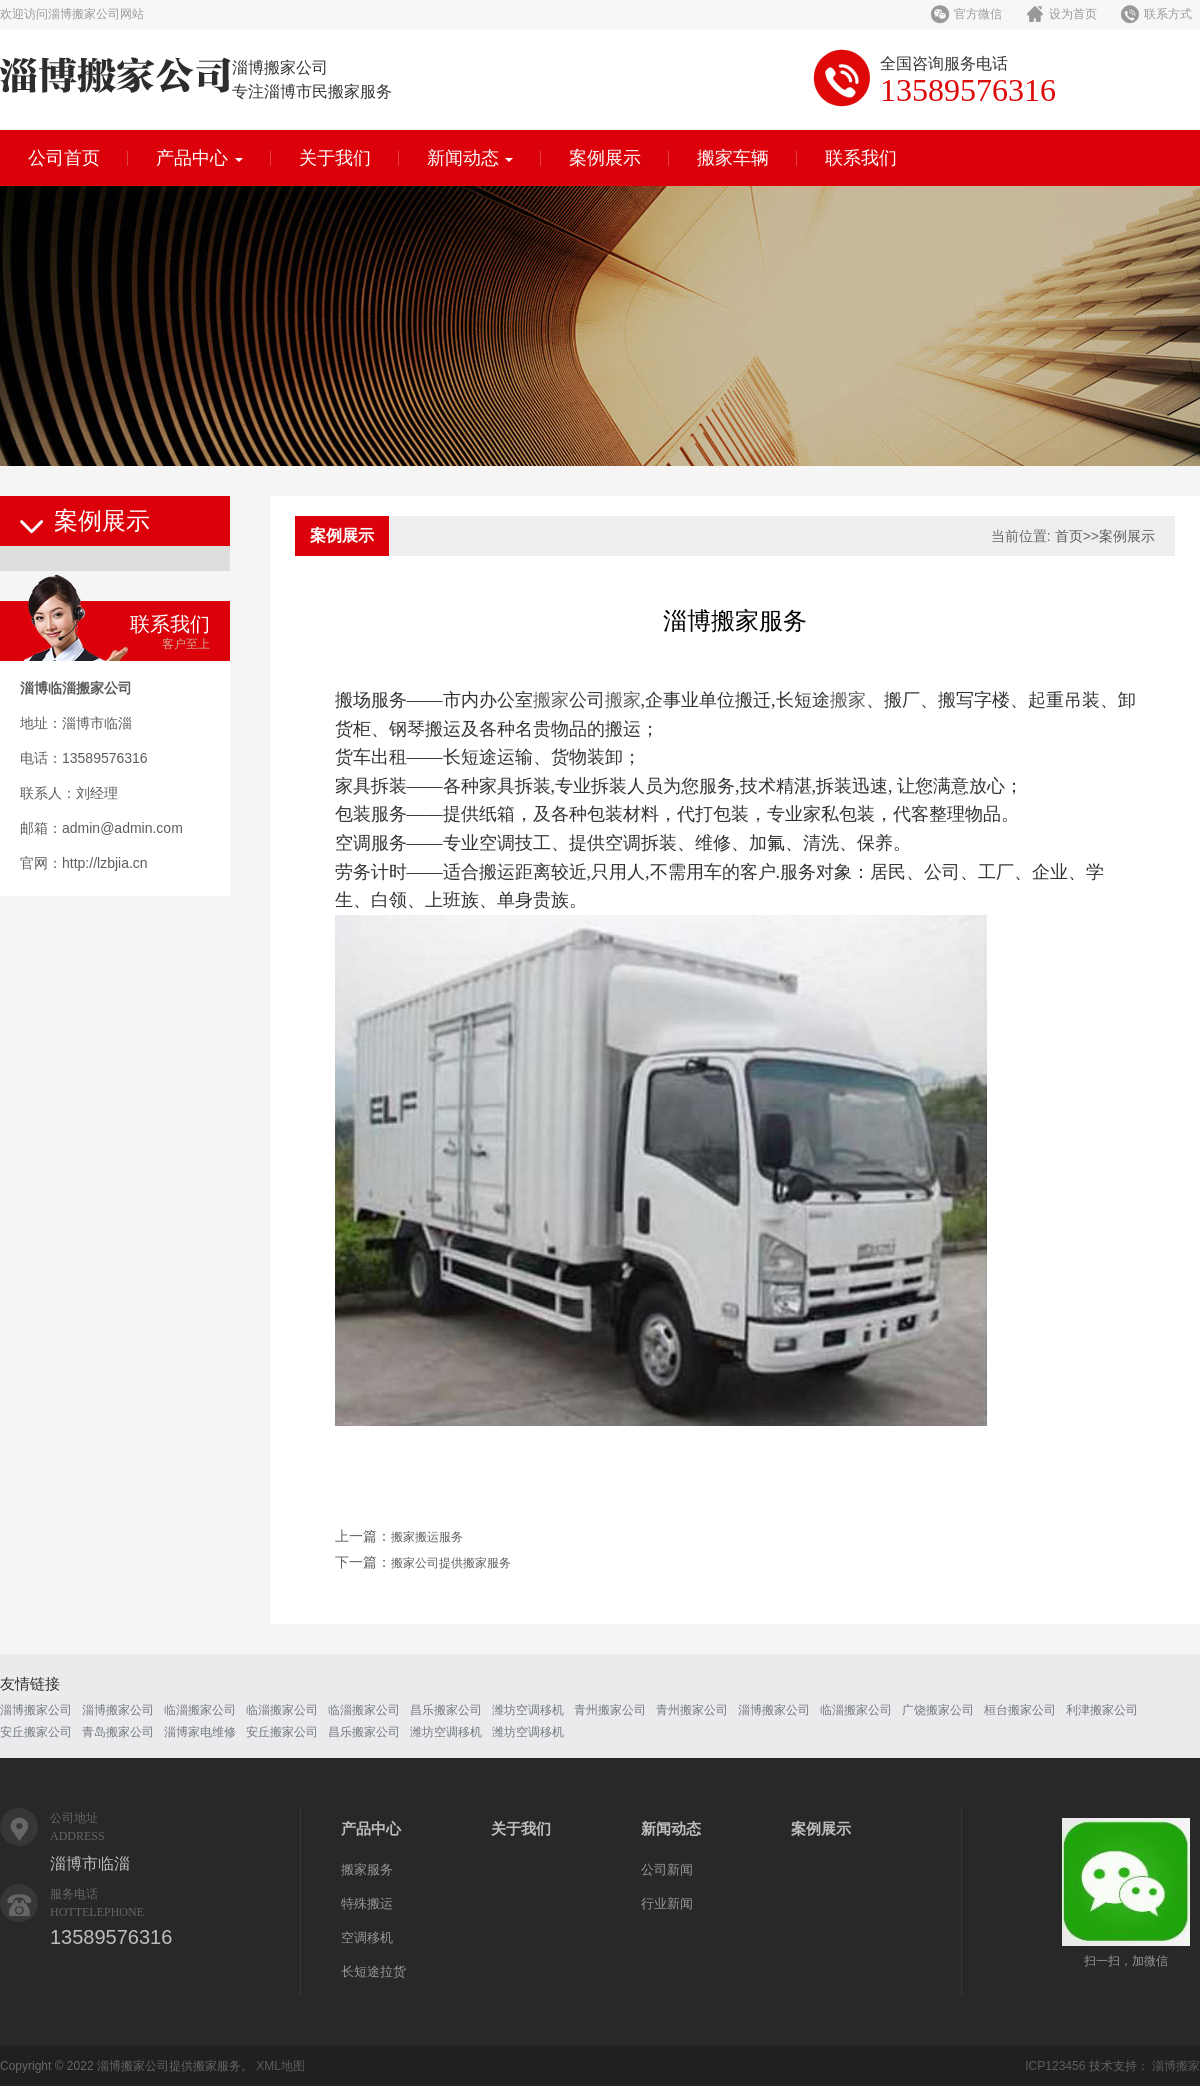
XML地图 (280, 2066)
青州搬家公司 (610, 1710)
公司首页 (64, 158)
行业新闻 (667, 1903)
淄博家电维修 (200, 1732)
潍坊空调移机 (528, 1710)
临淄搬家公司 (200, 1710)
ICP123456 (1055, 2066)
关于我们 (335, 158)
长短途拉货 (373, 1971)
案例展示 (605, 158)
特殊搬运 (367, 1903)
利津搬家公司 (1102, 1710)
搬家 (551, 700)
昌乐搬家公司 (446, 1710)
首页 (1069, 536)
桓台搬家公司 (1020, 1710)
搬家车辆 (733, 158)
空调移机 (367, 1937)
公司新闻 (667, 1869)
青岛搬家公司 (118, 1732)
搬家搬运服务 (427, 1537)
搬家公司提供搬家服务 (451, 1563)
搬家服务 (367, 1869)
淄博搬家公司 (36, 1710)
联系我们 (861, 158)
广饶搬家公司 (938, 1710)
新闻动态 (470, 158)
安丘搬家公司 (36, 1732)
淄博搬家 (1176, 2066)
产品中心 (199, 158)
